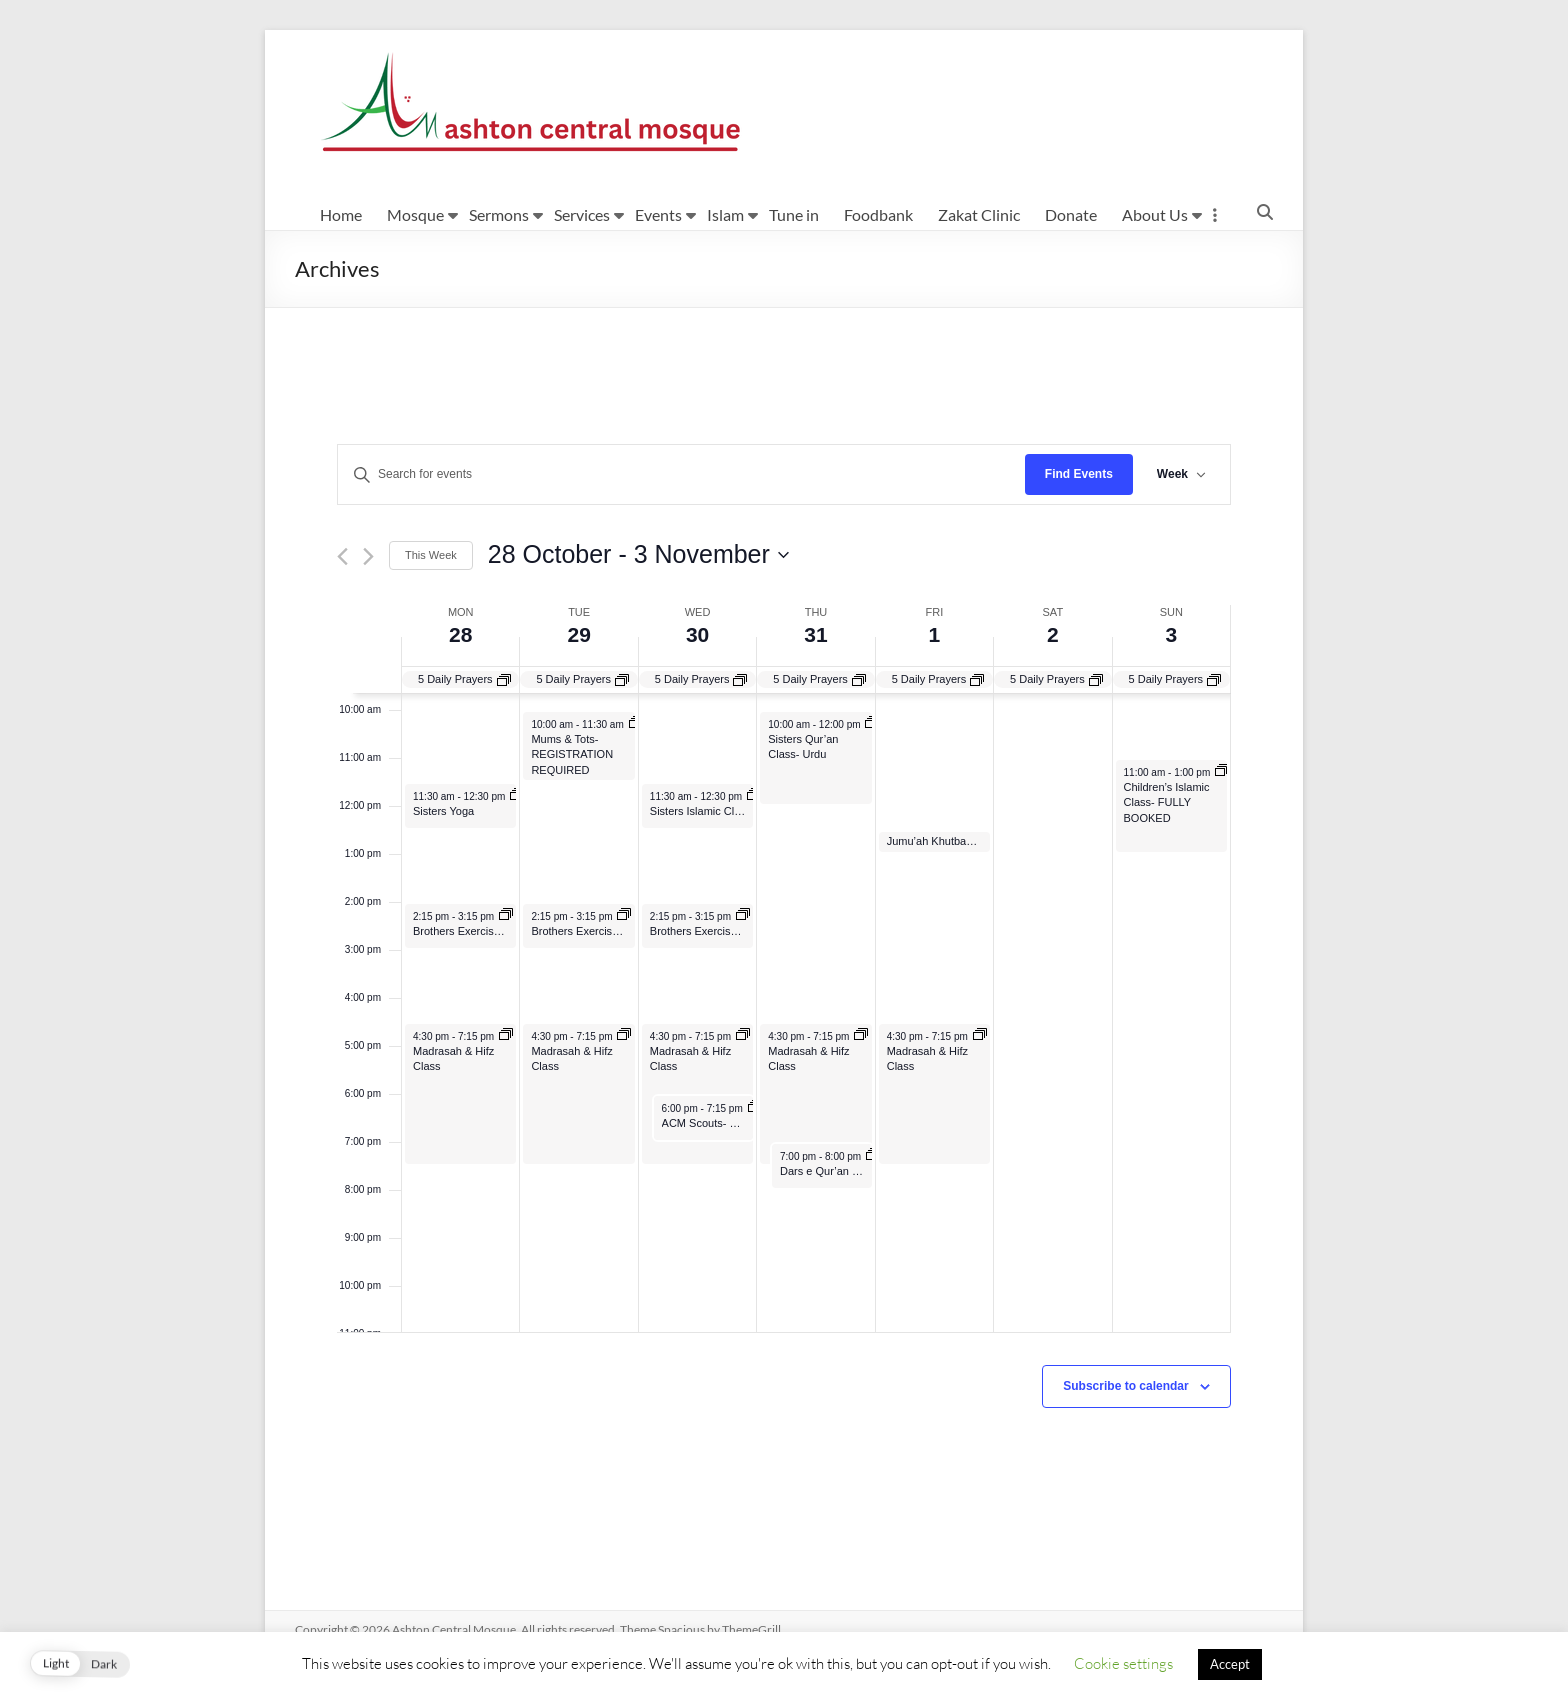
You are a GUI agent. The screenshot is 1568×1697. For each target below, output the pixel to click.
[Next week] (368, 556)
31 (815, 634)
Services (582, 214)
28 (460, 634)
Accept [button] (1230, 1664)
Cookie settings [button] (1123, 1663)
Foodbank (878, 214)
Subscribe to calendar (1125, 1386)
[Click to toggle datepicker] (638, 555)
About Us (1155, 214)
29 (578, 634)
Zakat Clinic (979, 214)
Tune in (794, 214)
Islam (725, 214)
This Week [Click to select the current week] (431, 555)
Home (341, 214)
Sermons (499, 214)
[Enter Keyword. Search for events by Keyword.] (681, 474)
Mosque (415, 214)
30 (697, 634)
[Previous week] (342, 556)
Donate (1071, 214)
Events (658, 214)
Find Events (1079, 474)
